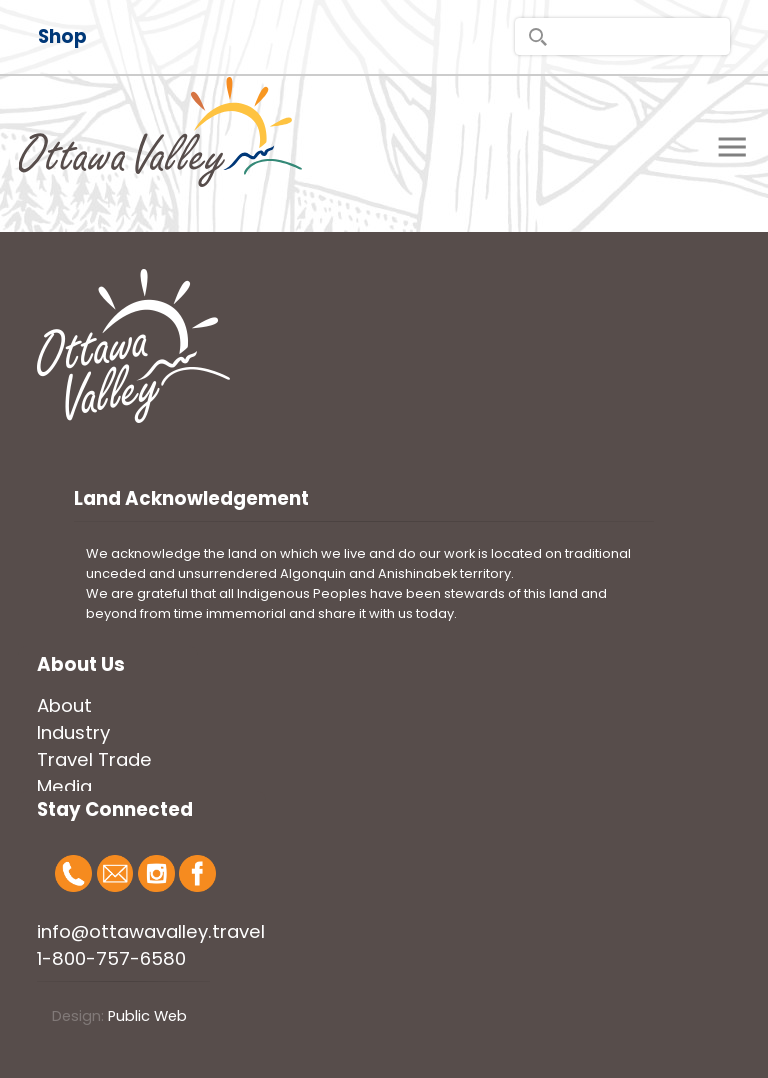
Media (64, 786)
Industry (73, 732)
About (64, 705)
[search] (622, 36)
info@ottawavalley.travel (151, 931)
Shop (62, 36)
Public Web (147, 1016)
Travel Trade (94, 759)
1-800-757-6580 (111, 958)
